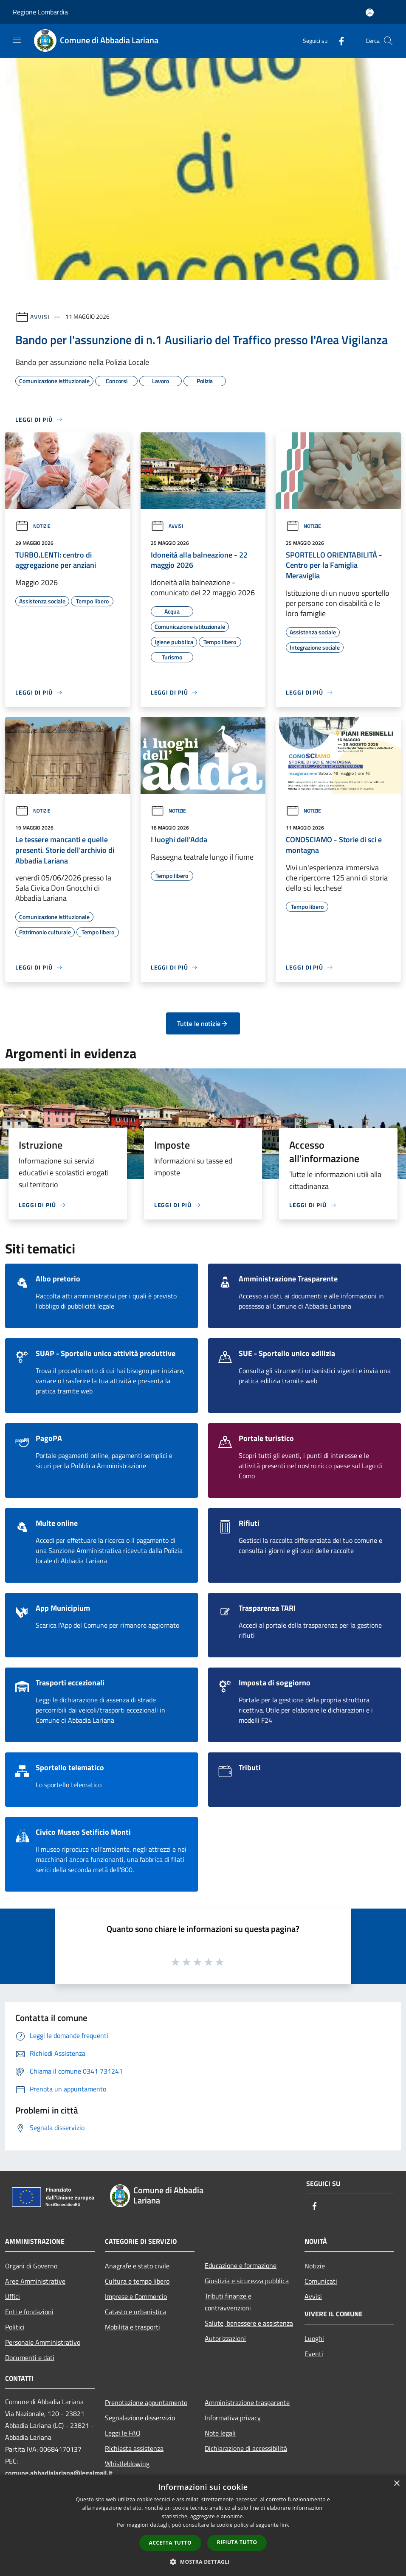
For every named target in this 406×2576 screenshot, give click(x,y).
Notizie (33, 526)
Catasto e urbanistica (135, 2312)
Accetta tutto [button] (170, 2542)
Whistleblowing (127, 2463)
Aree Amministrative (35, 2281)
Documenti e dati (29, 2357)
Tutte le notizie (202, 1023)
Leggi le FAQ (123, 2433)
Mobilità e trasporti (132, 2327)
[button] (203, 2561)
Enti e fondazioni (29, 2312)
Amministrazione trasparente (247, 2402)
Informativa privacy (233, 2418)
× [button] (396, 2484)
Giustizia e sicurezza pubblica (247, 2281)
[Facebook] (338, 40)
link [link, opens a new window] (284, 2524)
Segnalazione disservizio (140, 2418)
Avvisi (39, 316)
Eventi (313, 2354)
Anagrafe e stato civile (137, 2266)
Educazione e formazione (240, 2265)
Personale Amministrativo (42, 2342)
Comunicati (320, 2281)
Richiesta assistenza (134, 2448)
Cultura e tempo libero (137, 2281)
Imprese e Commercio (136, 2296)
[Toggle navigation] (17, 40)
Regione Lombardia (40, 12)
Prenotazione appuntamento (146, 2402)
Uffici (12, 2296)
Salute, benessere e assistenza (249, 2323)
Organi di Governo (31, 2266)
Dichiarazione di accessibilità (246, 2448)
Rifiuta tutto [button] (237, 2542)
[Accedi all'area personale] (369, 12)
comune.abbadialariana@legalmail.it (59, 2473)
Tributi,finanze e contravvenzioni (228, 2302)
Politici (15, 2327)
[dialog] (203, 2525)
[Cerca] (388, 41)
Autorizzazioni (225, 2338)
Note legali (220, 2433)
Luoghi (314, 2338)
